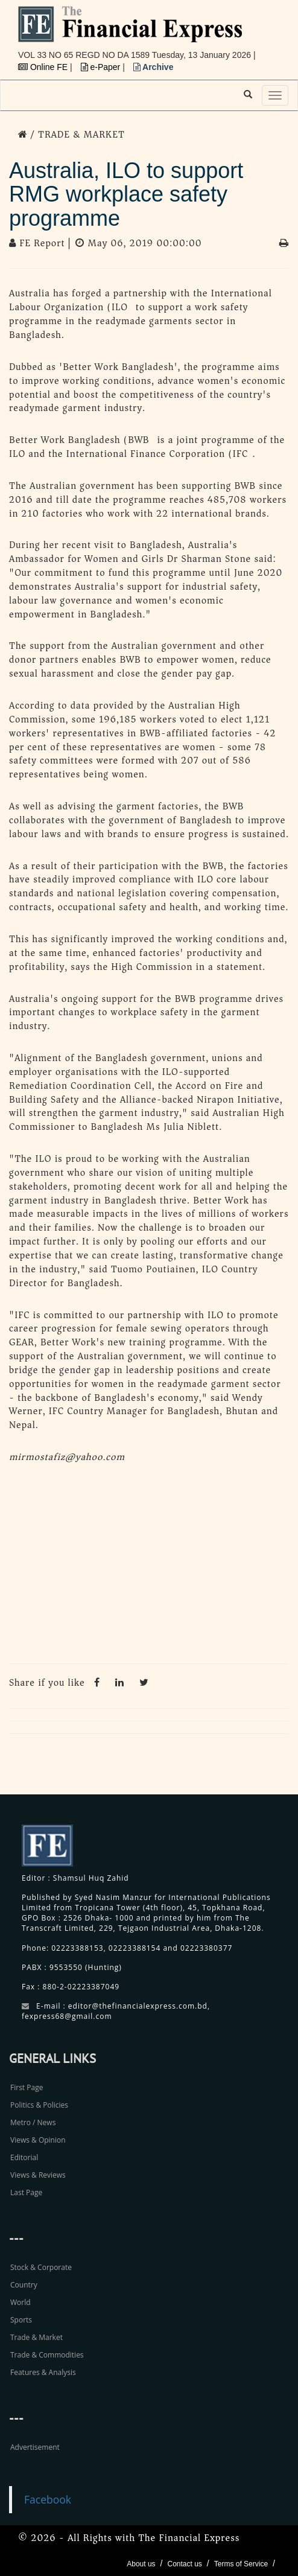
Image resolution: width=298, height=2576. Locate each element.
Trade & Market (36, 2337)
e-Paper (102, 67)
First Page (26, 2087)
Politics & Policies (39, 2105)
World (20, 2302)
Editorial (24, 2157)
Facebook (47, 2499)
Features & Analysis (43, 2372)
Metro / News (32, 2122)
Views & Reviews (38, 2175)
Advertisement (35, 2447)
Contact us (184, 2564)
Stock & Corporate (41, 2267)
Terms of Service (241, 2564)
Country (23, 2285)
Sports (21, 2320)
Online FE (44, 67)
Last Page (26, 2192)
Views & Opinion (38, 2140)
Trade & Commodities (47, 2355)
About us (141, 2564)
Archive (153, 67)
